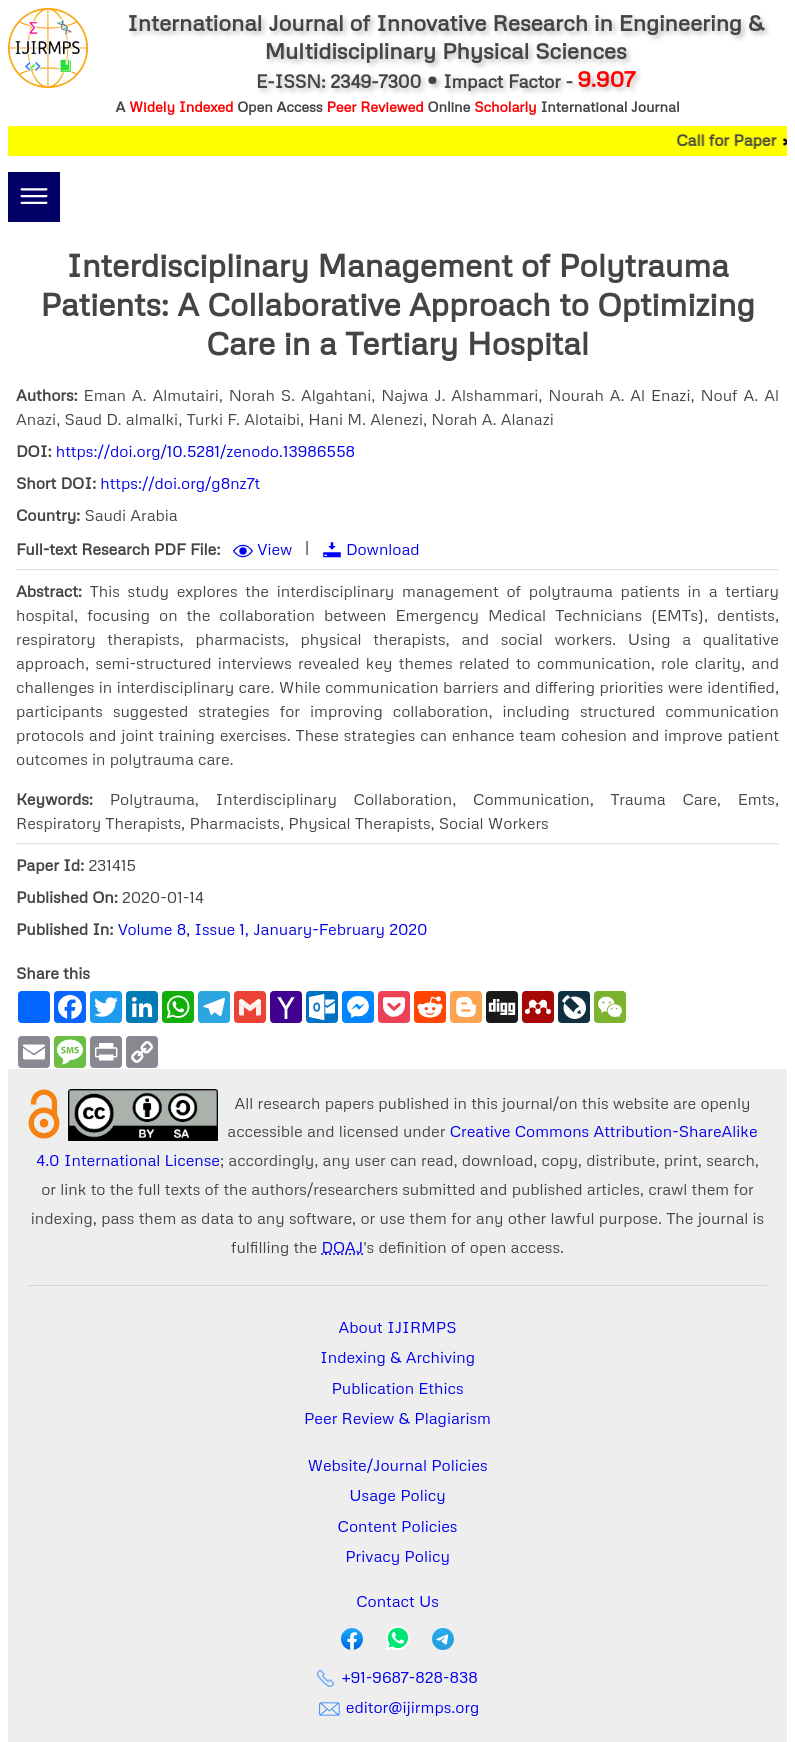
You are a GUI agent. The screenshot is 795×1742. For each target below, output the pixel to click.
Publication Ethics (398, 1388)
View (274, 549)
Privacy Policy (397, 1556)
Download (383, 549)
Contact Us (397, 1601)
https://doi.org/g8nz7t (180, 483)
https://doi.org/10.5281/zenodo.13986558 (205, 451)
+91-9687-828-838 (397, 1677)
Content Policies (398, 1526)
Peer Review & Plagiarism (397, 1418)
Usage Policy (397, 1495)
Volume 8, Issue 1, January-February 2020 (273, 929)
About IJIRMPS (397, 1327)
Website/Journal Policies (398, 1465)
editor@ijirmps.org (398, 1707)
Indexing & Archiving (397, 1357)
